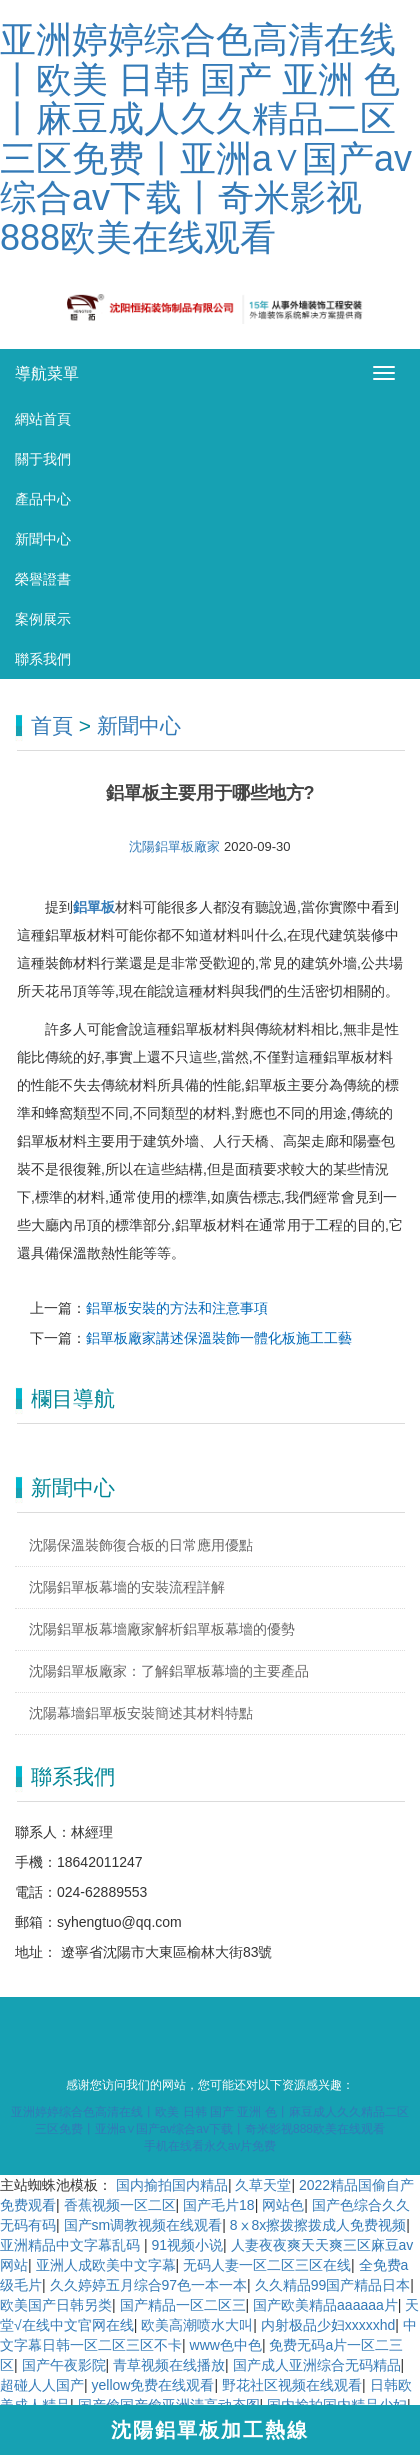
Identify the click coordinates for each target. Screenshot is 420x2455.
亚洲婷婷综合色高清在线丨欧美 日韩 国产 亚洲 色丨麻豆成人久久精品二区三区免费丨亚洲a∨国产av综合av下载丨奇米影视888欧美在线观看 (206, 138)
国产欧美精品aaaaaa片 (325, 2305)
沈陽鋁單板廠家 (176, 846)
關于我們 (43, 459)
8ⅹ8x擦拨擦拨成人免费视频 (318, 2225)
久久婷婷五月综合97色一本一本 (149, 2285)
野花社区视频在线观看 (292, 2385)
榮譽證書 (43, 579)
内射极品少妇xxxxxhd (328, 2325)
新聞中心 (43, 539)
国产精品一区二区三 (183, 2305)
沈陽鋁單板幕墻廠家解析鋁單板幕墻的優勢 (162, 1629)
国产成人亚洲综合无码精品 (317, 2365)
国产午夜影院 (64, 2365)
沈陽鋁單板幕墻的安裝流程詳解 (127, 1587)
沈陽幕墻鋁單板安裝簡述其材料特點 (141, 1713)
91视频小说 (187, 2245)
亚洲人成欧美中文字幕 (106, 2265)
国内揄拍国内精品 (172, 2185)
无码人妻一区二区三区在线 (267, 2265)
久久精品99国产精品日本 (333, 2285)
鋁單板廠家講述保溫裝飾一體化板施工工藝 (219, 1338)
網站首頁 (43, 419)
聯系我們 (43, 659)
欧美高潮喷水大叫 (197, 2325)
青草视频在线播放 (169, 2365)
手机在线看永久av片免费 (210, 2146)
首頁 (52, 725)
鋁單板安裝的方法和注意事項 (177, 1308)
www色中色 (226, 2345)
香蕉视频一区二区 (120, 2205)
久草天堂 (263, 2185)
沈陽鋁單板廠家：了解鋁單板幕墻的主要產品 (169, 1671)
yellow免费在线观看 (153, 2385)
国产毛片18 (219, 2205)
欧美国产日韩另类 (56, 2305)
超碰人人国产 (42, 2385)
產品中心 (43, 499)
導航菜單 (47, 373)
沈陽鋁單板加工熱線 (210, 2430)
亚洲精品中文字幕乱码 (72, 2245)
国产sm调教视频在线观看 (143, 2225)
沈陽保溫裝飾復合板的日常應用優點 (141, 1545)
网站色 (283, 2205)
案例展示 (43, 619)
